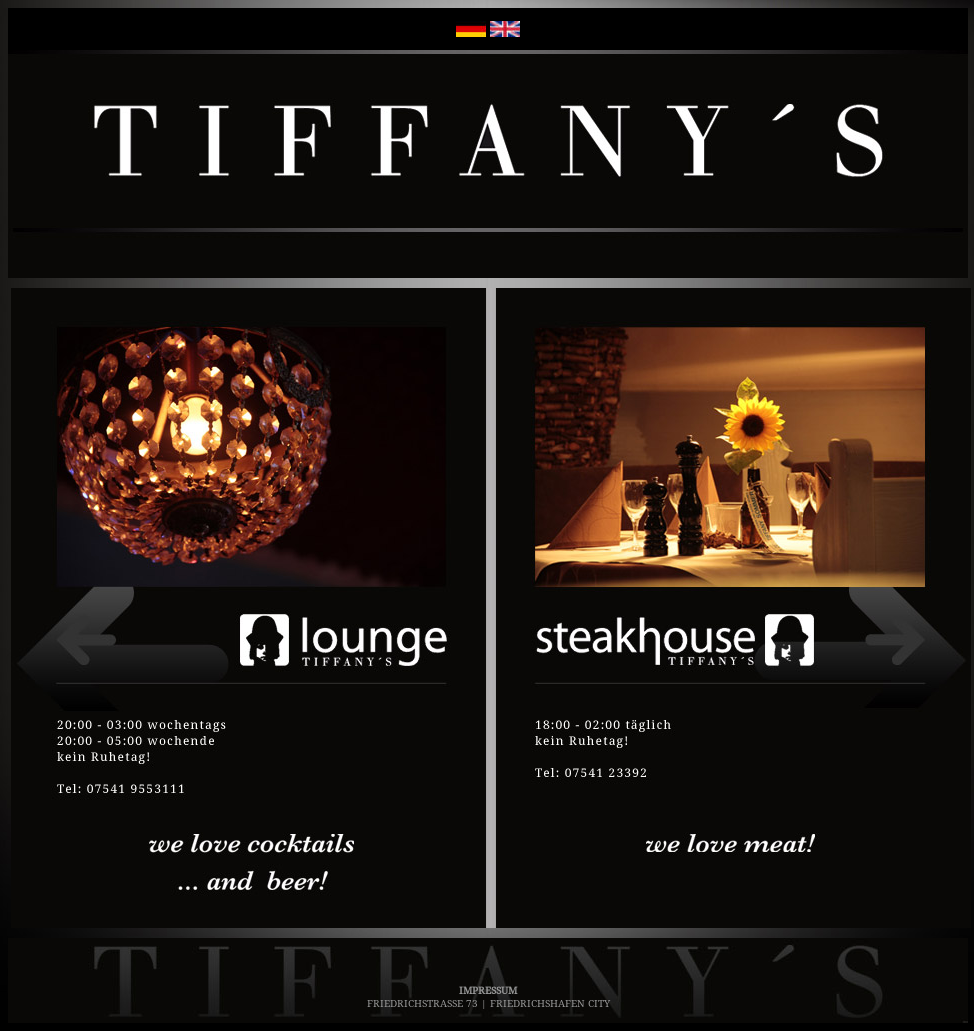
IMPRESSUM (488, 990)
